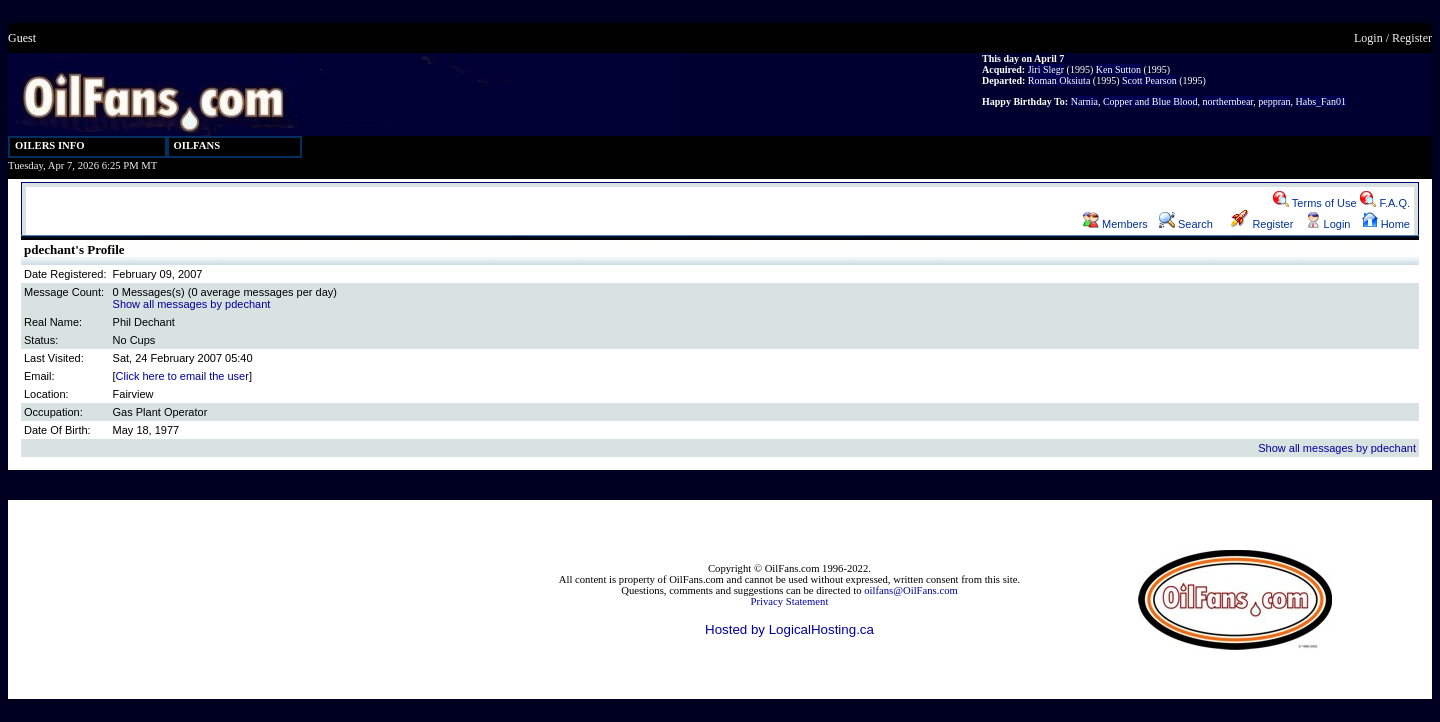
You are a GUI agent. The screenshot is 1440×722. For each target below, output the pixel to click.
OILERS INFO (50, 145)
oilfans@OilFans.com (911, 590)
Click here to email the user (182, 376)
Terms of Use (1315, 203)
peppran (1274, 101)
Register (1412, 38)
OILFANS (197, 145)
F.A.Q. (1385, 203)
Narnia (1084, 101)
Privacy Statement (790, 601)
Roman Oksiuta (1059, 80)
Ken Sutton (1118, 69)
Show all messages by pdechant (192, 304)
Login (1368, 38)
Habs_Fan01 (1321, 101)
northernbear (1228, 101)
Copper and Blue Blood (1150, 101)
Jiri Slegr (1046, 69)
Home (1386, 224)
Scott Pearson (1149, 80)
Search (1186, 224)
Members (1115, 224)
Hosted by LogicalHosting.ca (789, 629)
